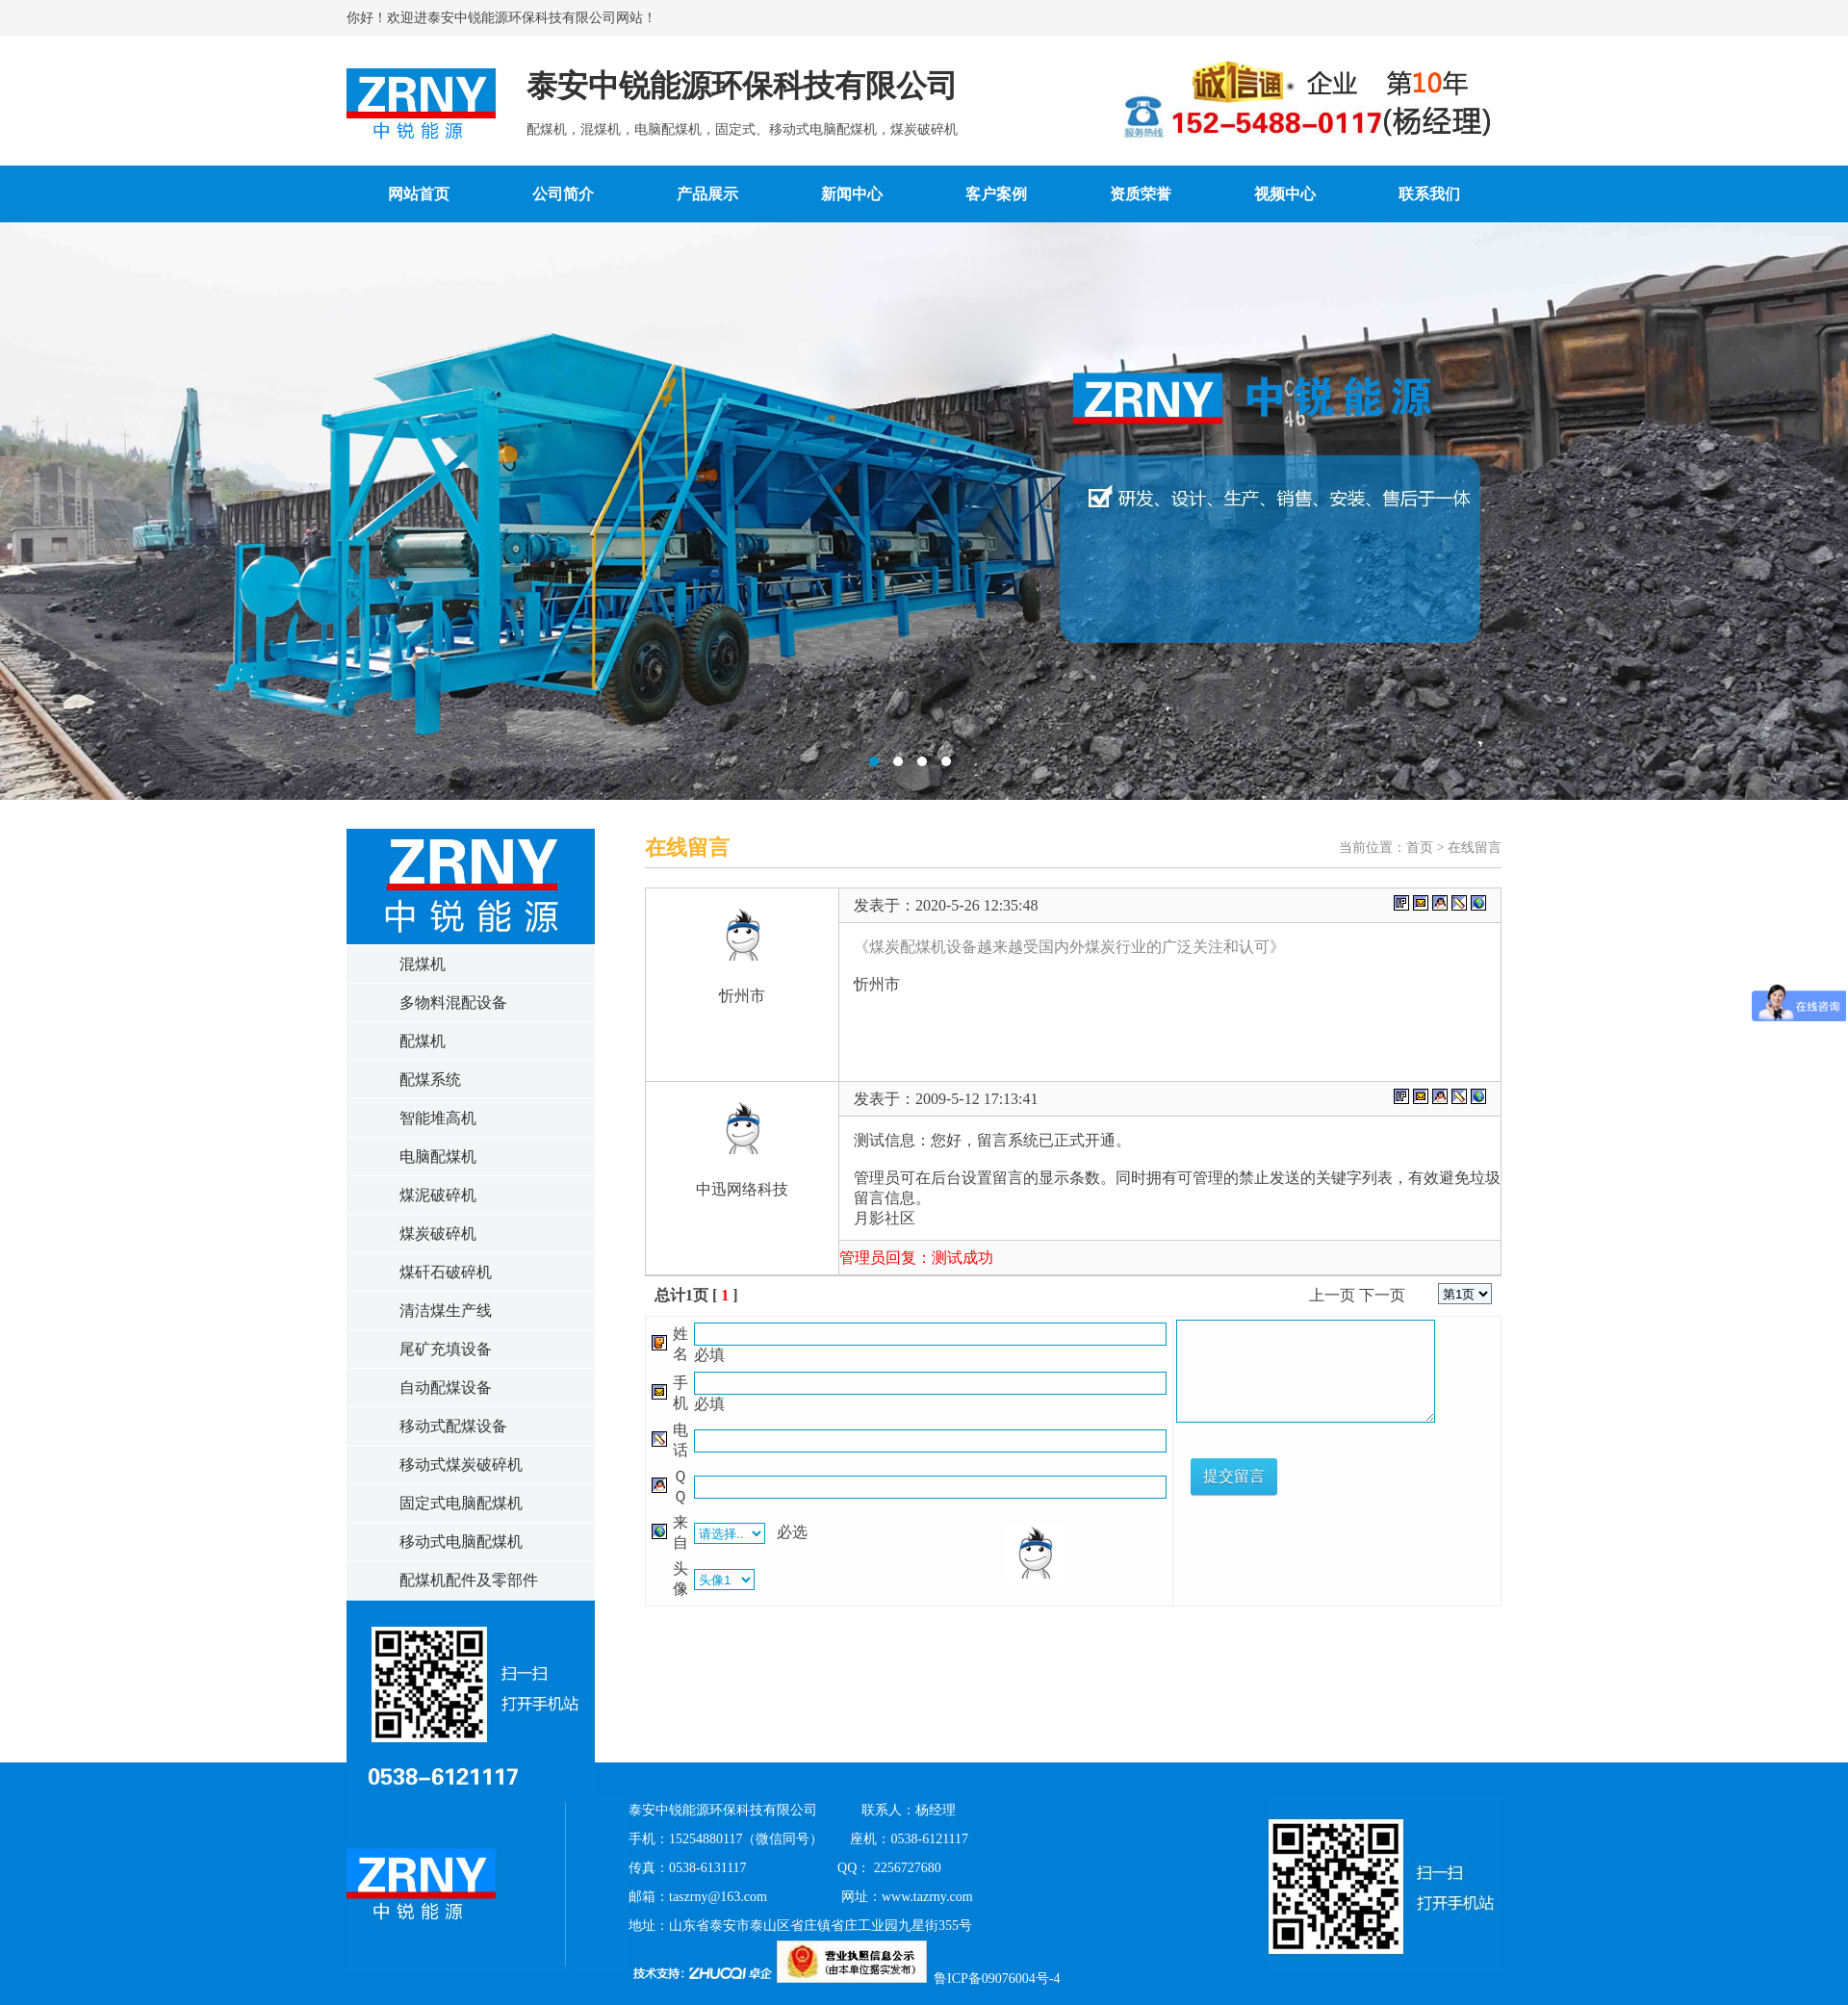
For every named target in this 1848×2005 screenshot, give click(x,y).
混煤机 (422, 964)
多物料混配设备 (453, 1002)
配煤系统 (430, 1079)
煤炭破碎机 (437, 1233)
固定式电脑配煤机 (461, 1503)
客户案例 (996, 194)
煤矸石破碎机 (445, 1272)
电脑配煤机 (437, 1156)
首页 (1419, 847)
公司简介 (563, 194)
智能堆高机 (437, 1118)
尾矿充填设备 (445, 1349)
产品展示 (707, 194)
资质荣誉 (1140, 194)
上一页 (1332, 1295)
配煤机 (422, 1041)
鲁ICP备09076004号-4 (997, 1978)
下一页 (1382, 1295)
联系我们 (1429, 194)
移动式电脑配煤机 (461, 1541)
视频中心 (1285, 194)
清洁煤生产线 (445, 1310)
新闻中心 (852, 194)
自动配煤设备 (445, 1387)
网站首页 (418, 194)
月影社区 (884, 1218)
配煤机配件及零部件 (468, 1580)
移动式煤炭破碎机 (461, 1464)
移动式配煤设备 (453, 1426)
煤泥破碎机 (437, 1195)
